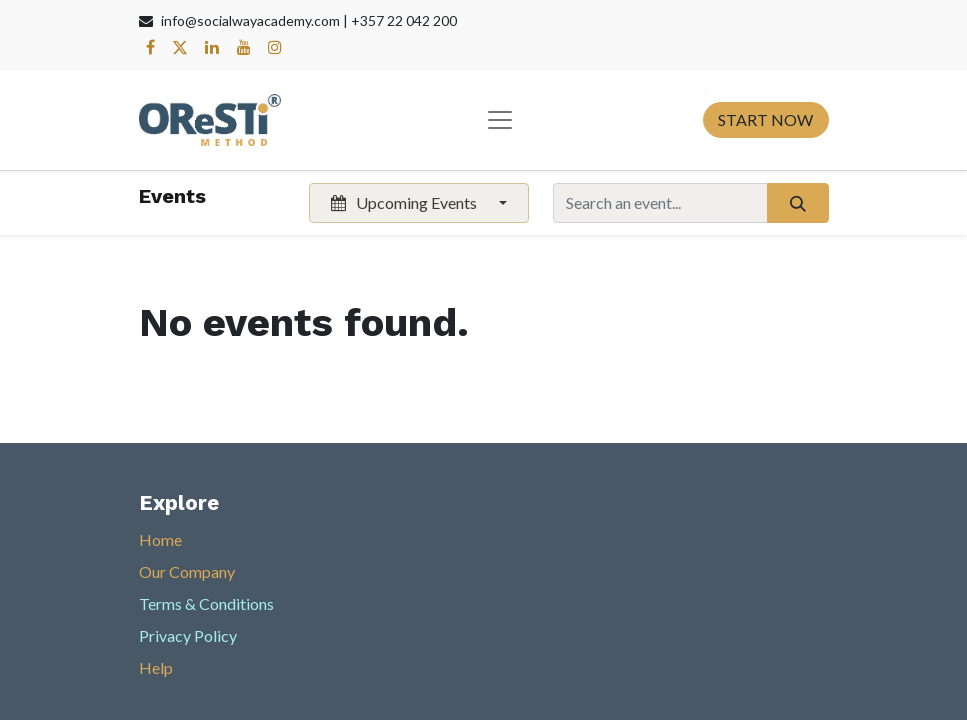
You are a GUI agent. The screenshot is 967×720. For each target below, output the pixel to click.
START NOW (765, 119)
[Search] (797, 203)
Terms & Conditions (206, 603)
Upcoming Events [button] (405, 202)
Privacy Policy (188, 635)
